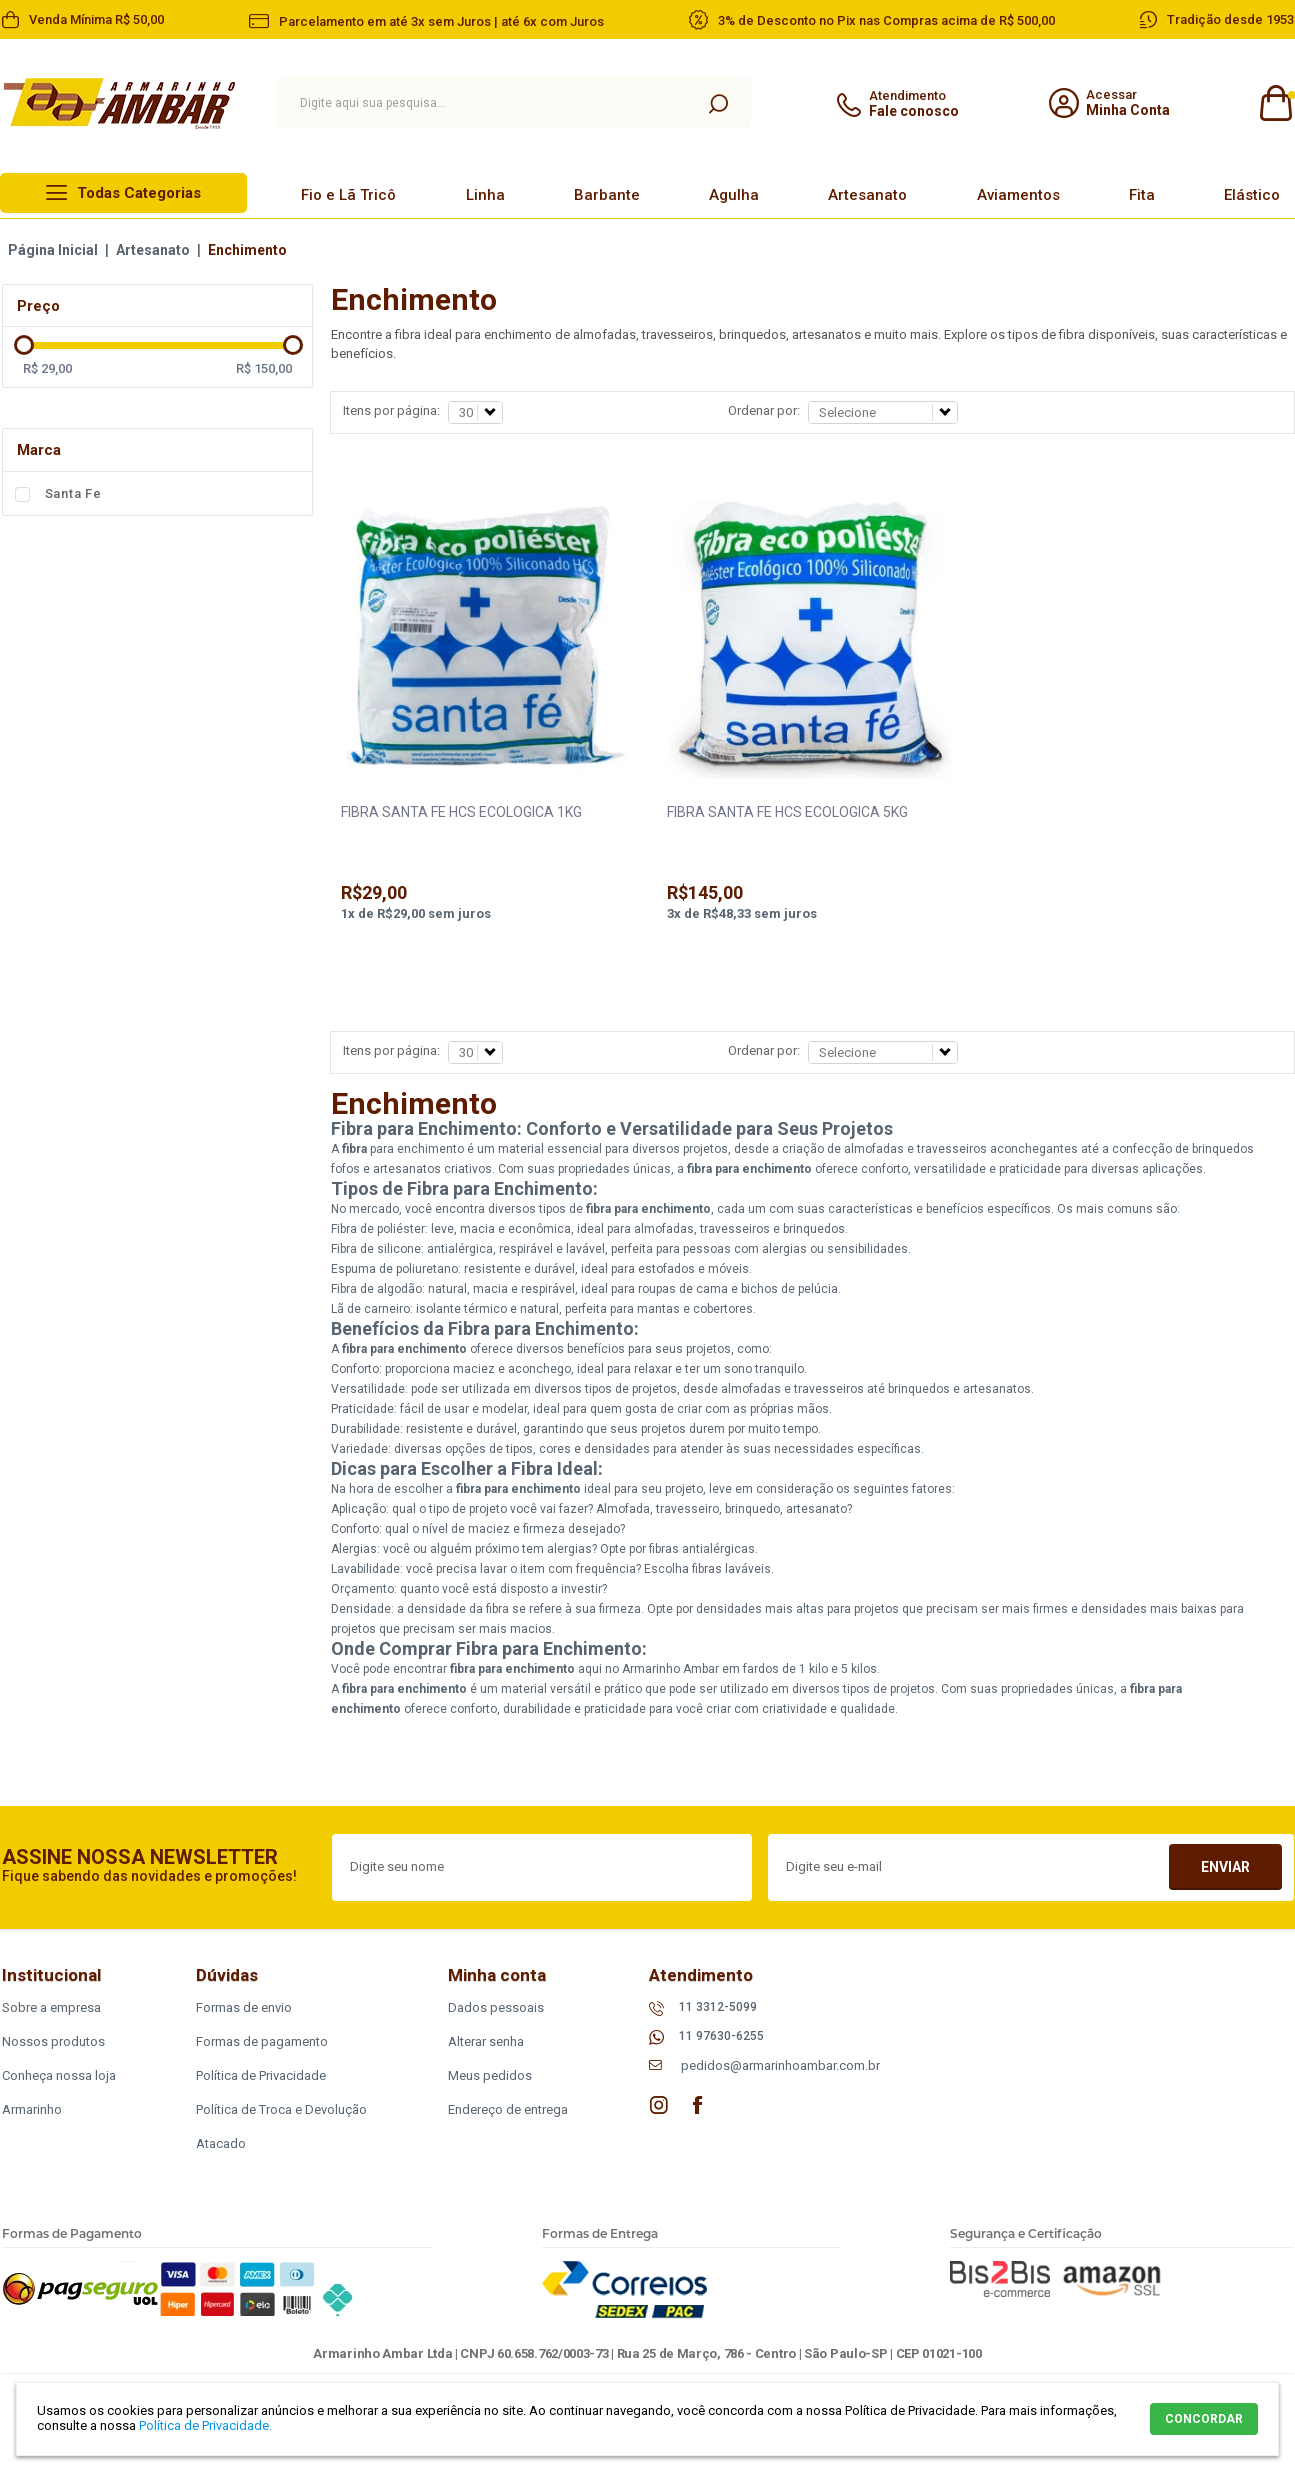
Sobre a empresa (51, 2007)
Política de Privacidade (261, 2075)
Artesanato (867, 195)
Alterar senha (486, 2041)
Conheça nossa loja (59, 2075)
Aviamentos (1018, 195)
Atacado (221, 2143)
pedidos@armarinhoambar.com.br (780, 2065)
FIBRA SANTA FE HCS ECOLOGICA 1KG (461, 812)
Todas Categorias (139, 193)
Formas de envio (244, 2007)
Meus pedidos (490, 2075)
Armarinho (32, 2109)
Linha (485, 195)
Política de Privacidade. (205, 2425)
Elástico (1252, 195)
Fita (1142, 195)
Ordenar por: (764, 410)
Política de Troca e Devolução (281, 2109)
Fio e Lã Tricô (348, 195)
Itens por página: (391, 410)
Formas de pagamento (262, 2041)
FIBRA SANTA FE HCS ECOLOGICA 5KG (787, 812)
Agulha (734, 195)
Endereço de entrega (508, 2109)
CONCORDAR (1204, 2419)
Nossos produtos (53, 2041)
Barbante (607, 195)
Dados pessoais (496, 2007)
